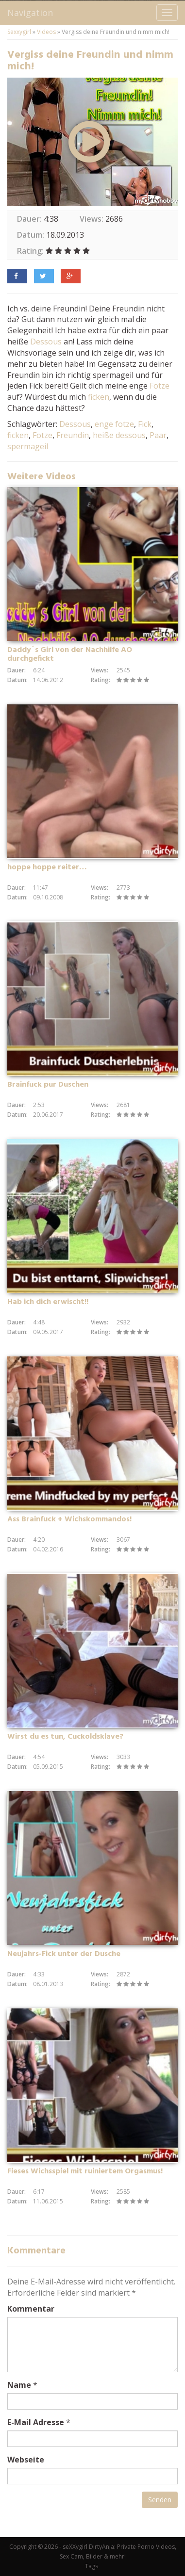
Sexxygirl (19, 32)
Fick (144, 424)
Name (19, 2385)
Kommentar (30, 2308)
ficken (98, 396)
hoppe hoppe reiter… (47, 867)
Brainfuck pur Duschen (47, 1084)
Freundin (72, 435)
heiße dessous (119, 435)
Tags (91, 2566)
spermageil (27, 446)
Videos (46, 32)
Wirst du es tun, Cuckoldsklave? (65, 1736)
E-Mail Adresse (35, 2422)
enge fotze (114, 424)
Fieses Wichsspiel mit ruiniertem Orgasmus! (85, 2171)
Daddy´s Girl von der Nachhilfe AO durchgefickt (69, 654)
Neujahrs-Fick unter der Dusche (63, 1954)
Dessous (46, 341)
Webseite (25, 2459)
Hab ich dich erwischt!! (47, 1302)
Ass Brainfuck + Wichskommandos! (69, 1519)
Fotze (159, 385)
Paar (158, 435)
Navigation (30, 12)
